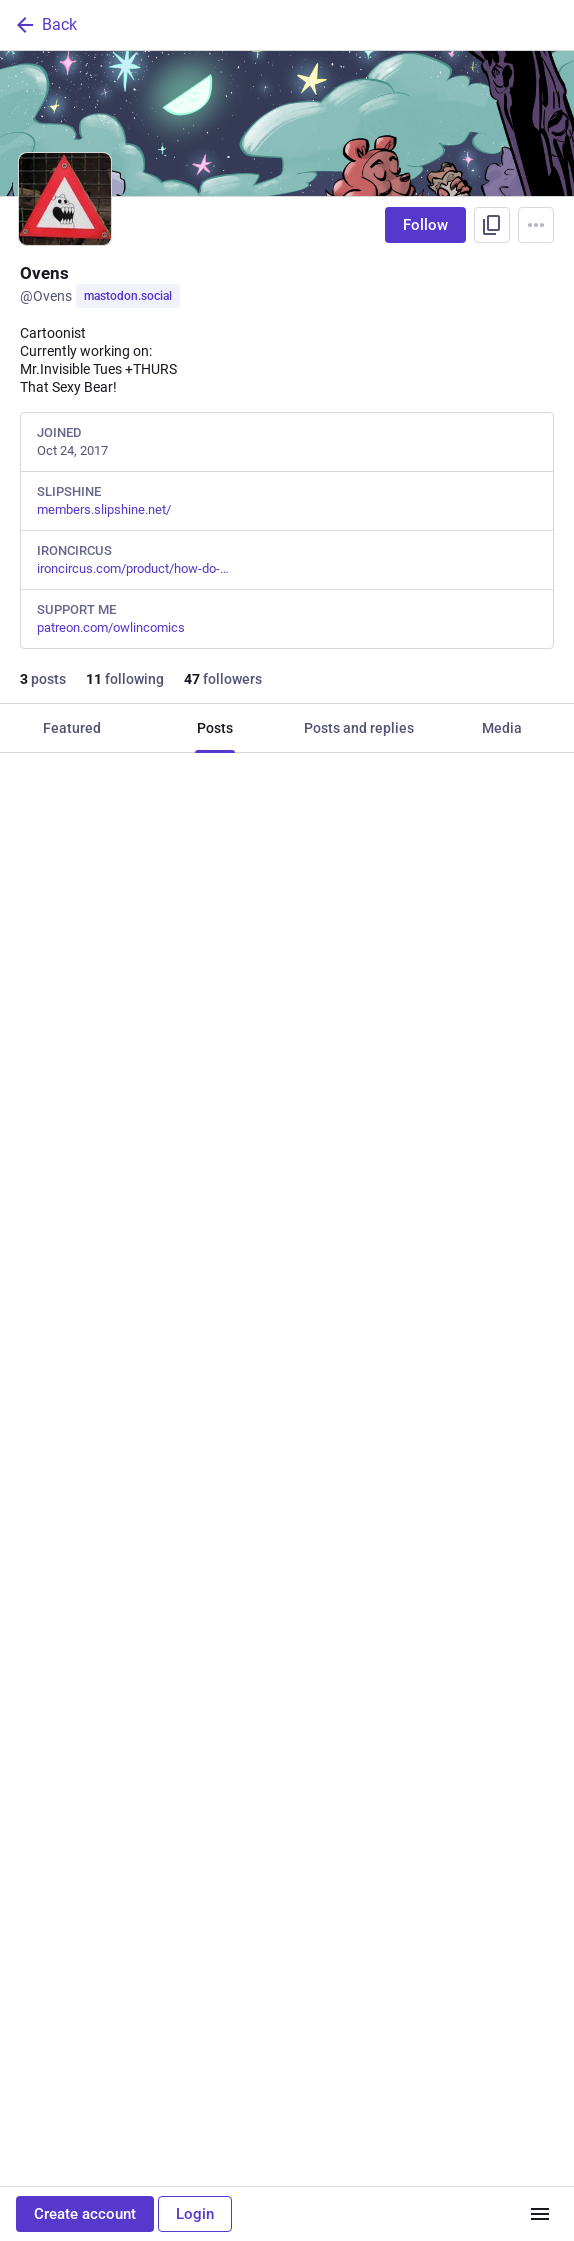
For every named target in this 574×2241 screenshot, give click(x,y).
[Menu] (536, 225)
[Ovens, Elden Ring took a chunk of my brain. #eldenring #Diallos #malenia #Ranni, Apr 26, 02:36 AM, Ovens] (287, 1020)
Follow (425, 225)
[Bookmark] (417, 1254)
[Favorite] (294, 1254)
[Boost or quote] (165, 1254)
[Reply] (35, 1254)
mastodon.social (128, 296)
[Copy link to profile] (492, 225)
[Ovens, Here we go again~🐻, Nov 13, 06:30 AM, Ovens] (287, 2107)
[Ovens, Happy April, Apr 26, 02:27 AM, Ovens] (287, 1658)
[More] (546, 1254)
